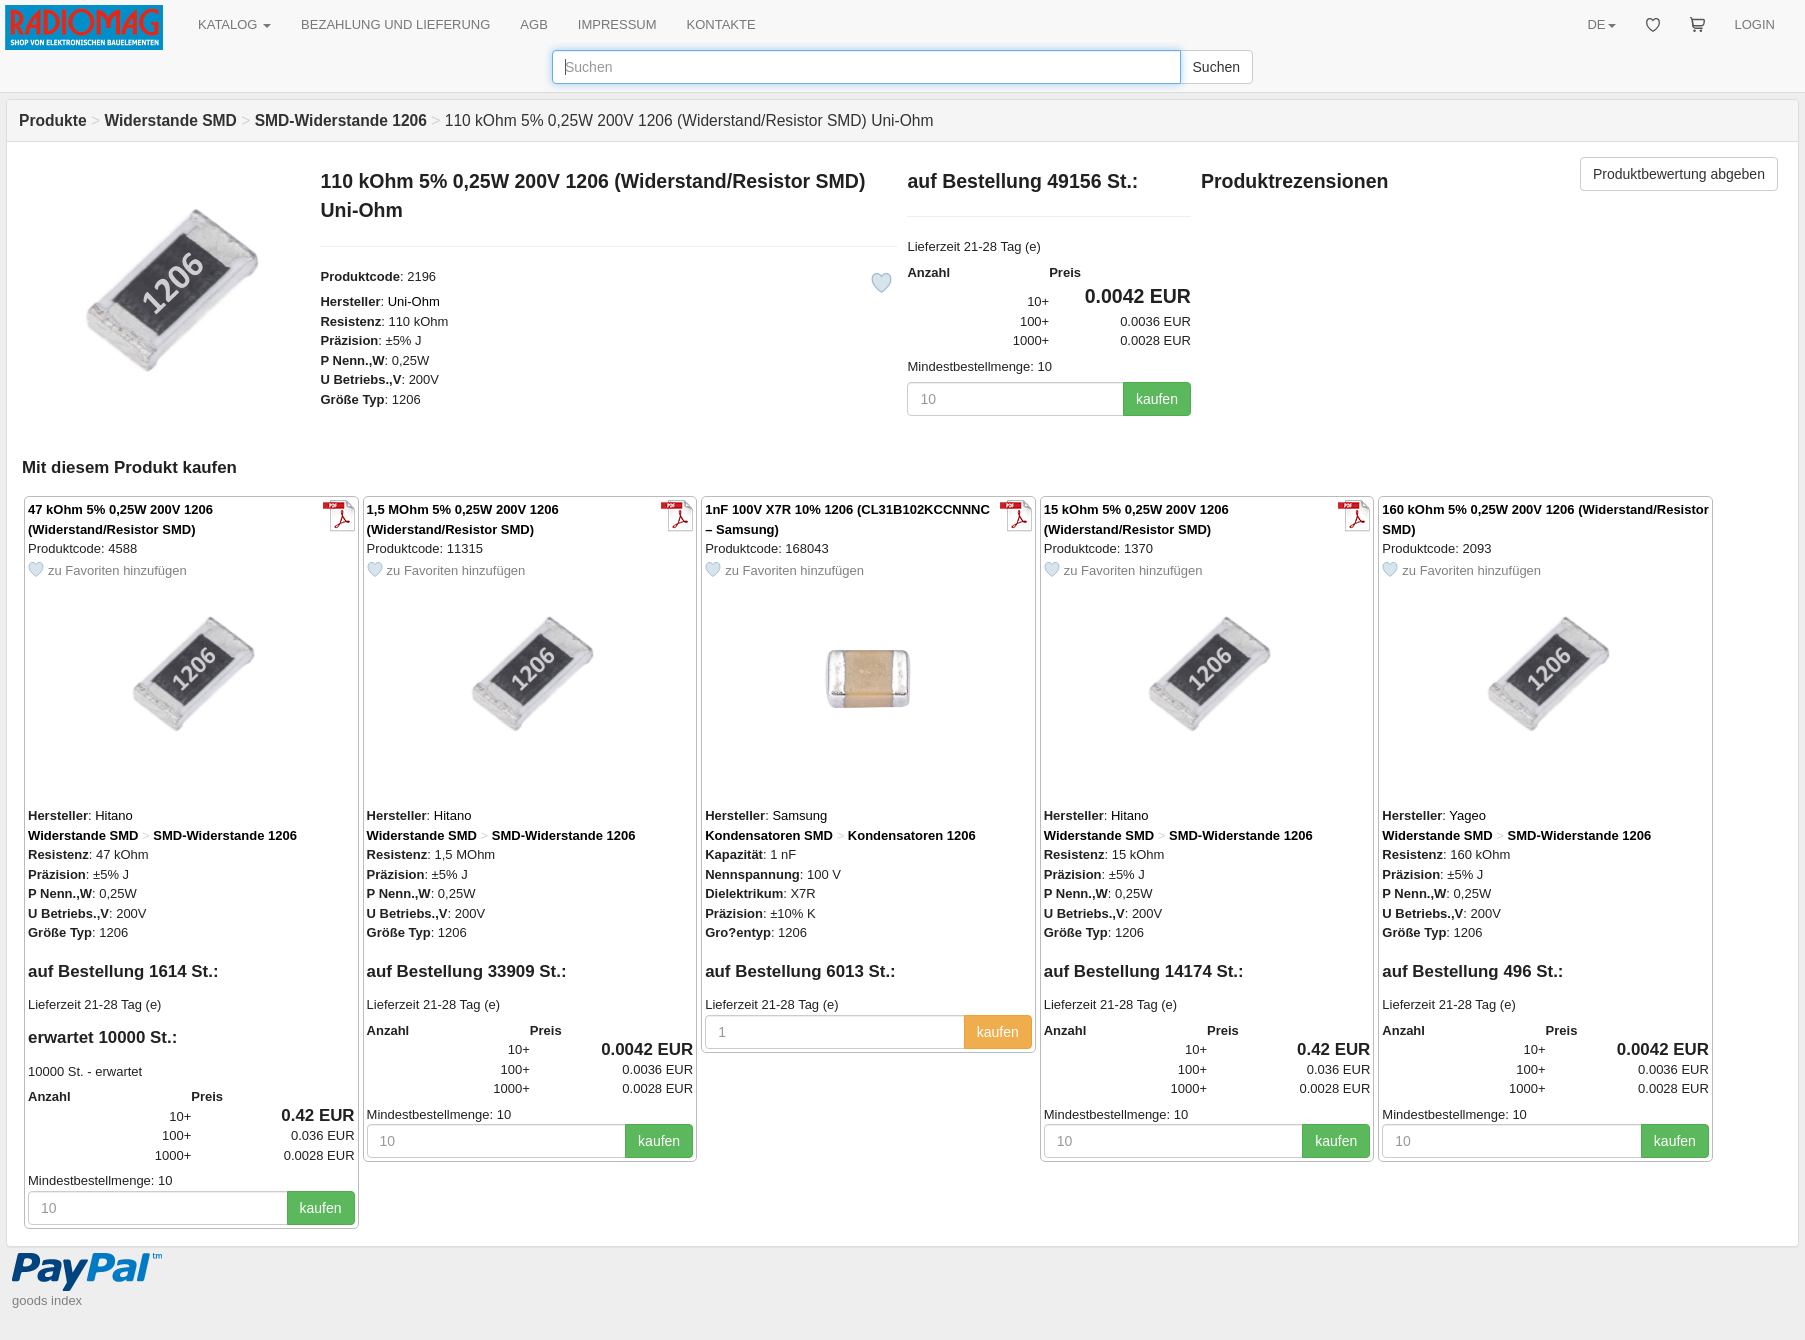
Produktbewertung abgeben (1679, 174)
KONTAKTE (721, 24)
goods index (47, 1300)
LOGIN (1755, 24)
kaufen (1157, 399)
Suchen (1216, 67)
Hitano (114, 815)
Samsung (799, 815)
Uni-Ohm (414, 301)
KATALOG (234, 24)
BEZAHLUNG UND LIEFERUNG (395, 24)
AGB (533, 24)
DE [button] (1601, 24)
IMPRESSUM (617, 24)
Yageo (1467, 815)
